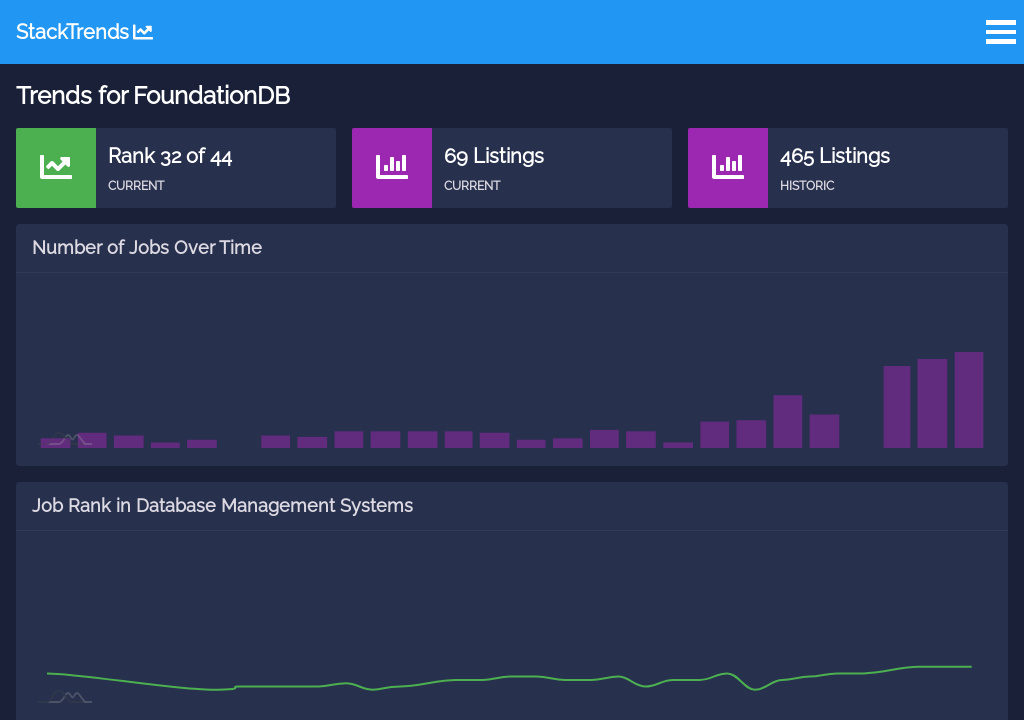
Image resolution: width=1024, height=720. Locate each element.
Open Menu (1001, 32)
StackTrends (84, 32)
